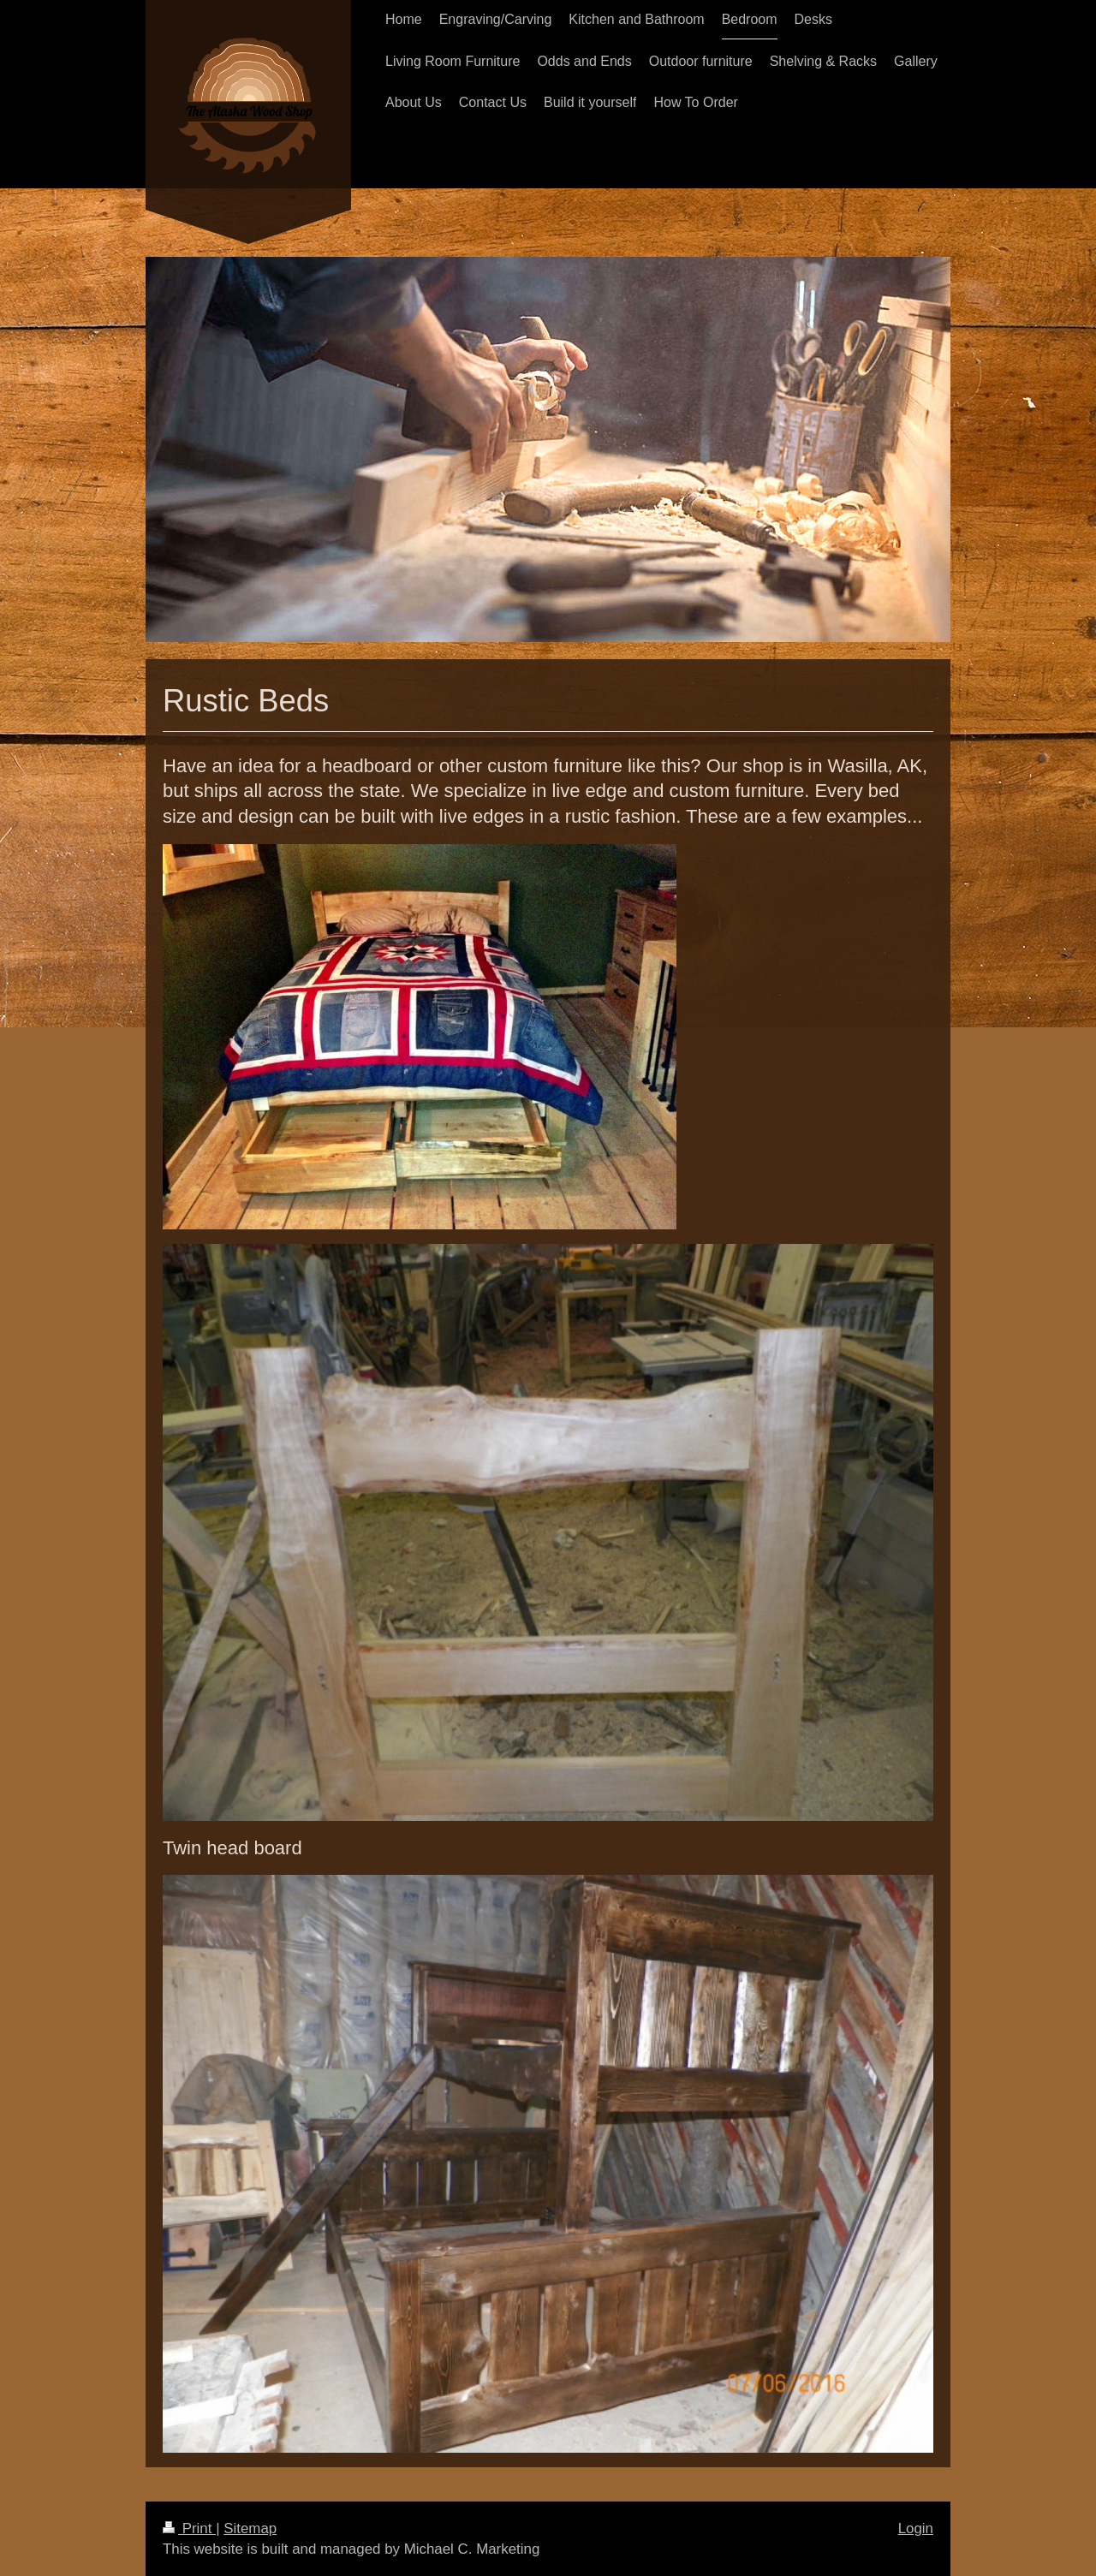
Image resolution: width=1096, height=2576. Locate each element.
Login (915, 2528)
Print (189, 2528)
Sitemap (250, 2528)
